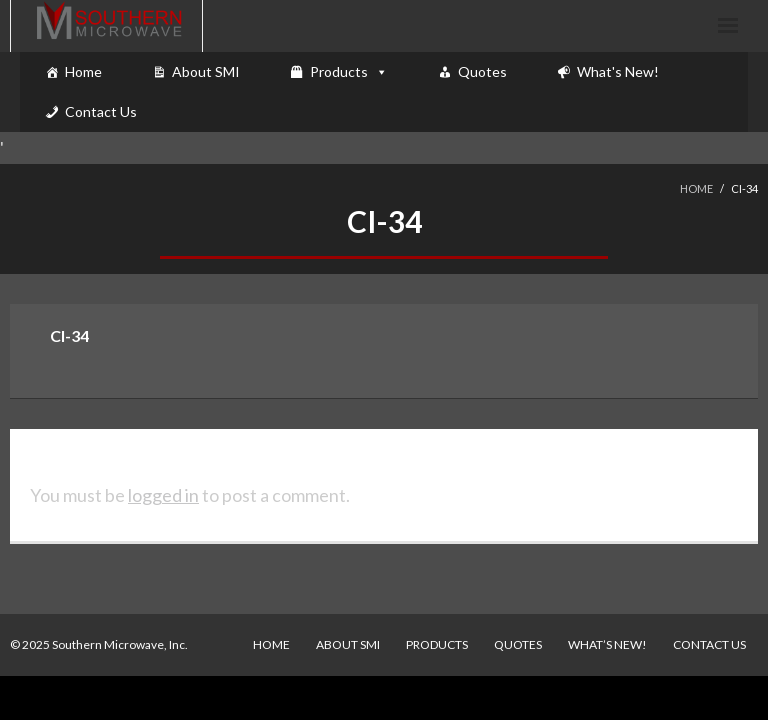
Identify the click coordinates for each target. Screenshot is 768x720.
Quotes (482, 71)
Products (339, 71)
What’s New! (607, 644)
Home (83, 71)
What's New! (618, 71)
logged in (163, 495)
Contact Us (101, 111)
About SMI (206, 71)
